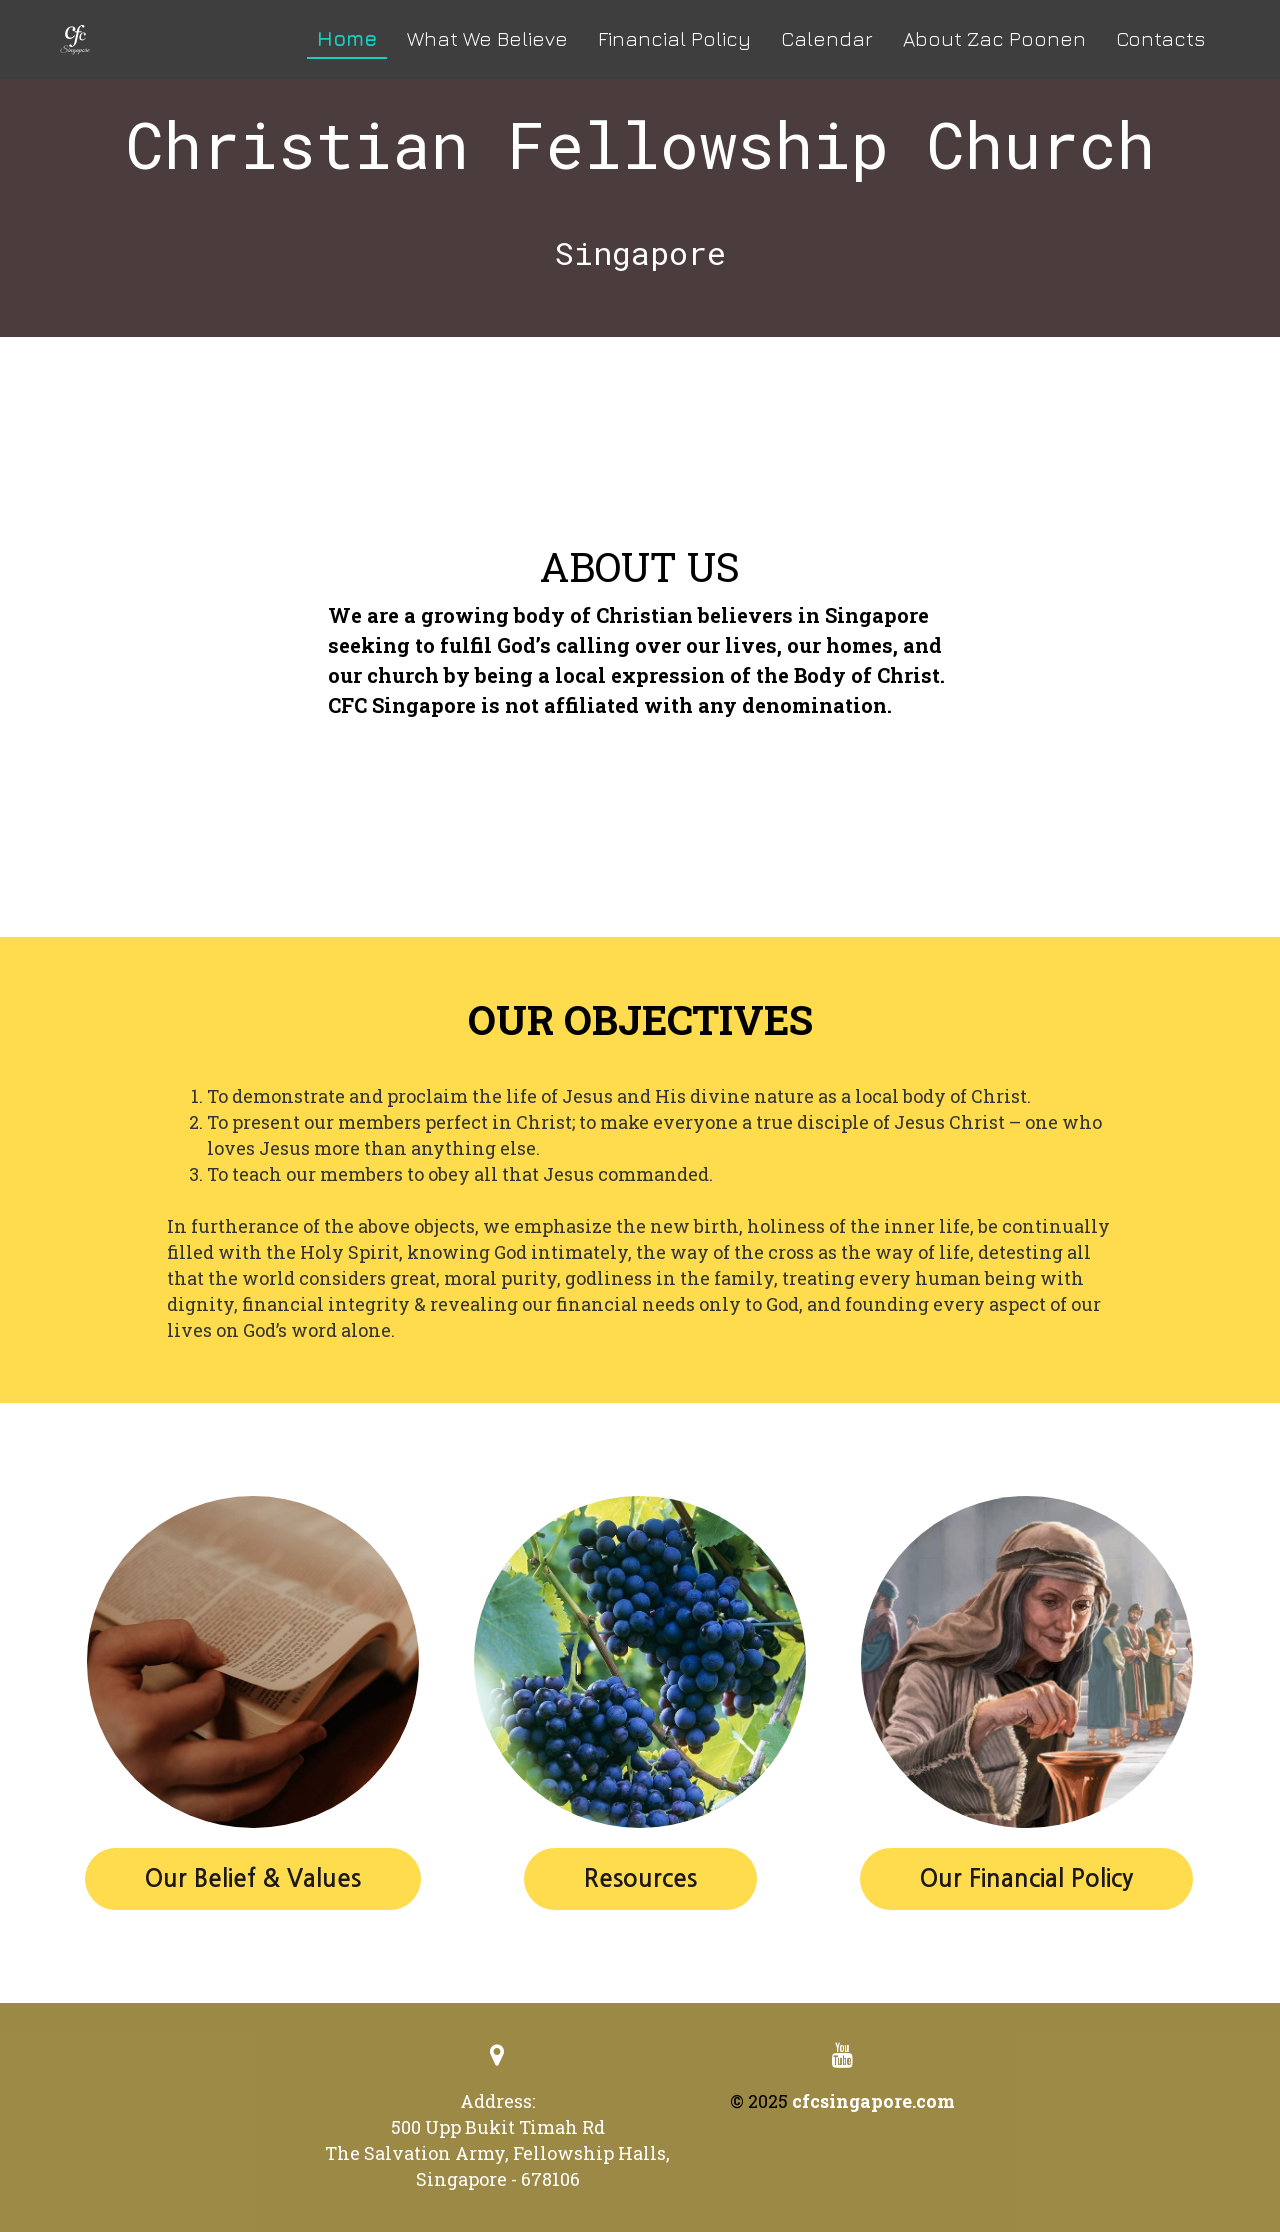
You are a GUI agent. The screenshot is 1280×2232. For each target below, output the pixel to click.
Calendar (827, 38)
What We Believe (487, 38)
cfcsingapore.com (873, 2101)
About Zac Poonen (994, 38)
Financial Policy (674, 38)
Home (347, 38)
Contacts (1160, 38)
